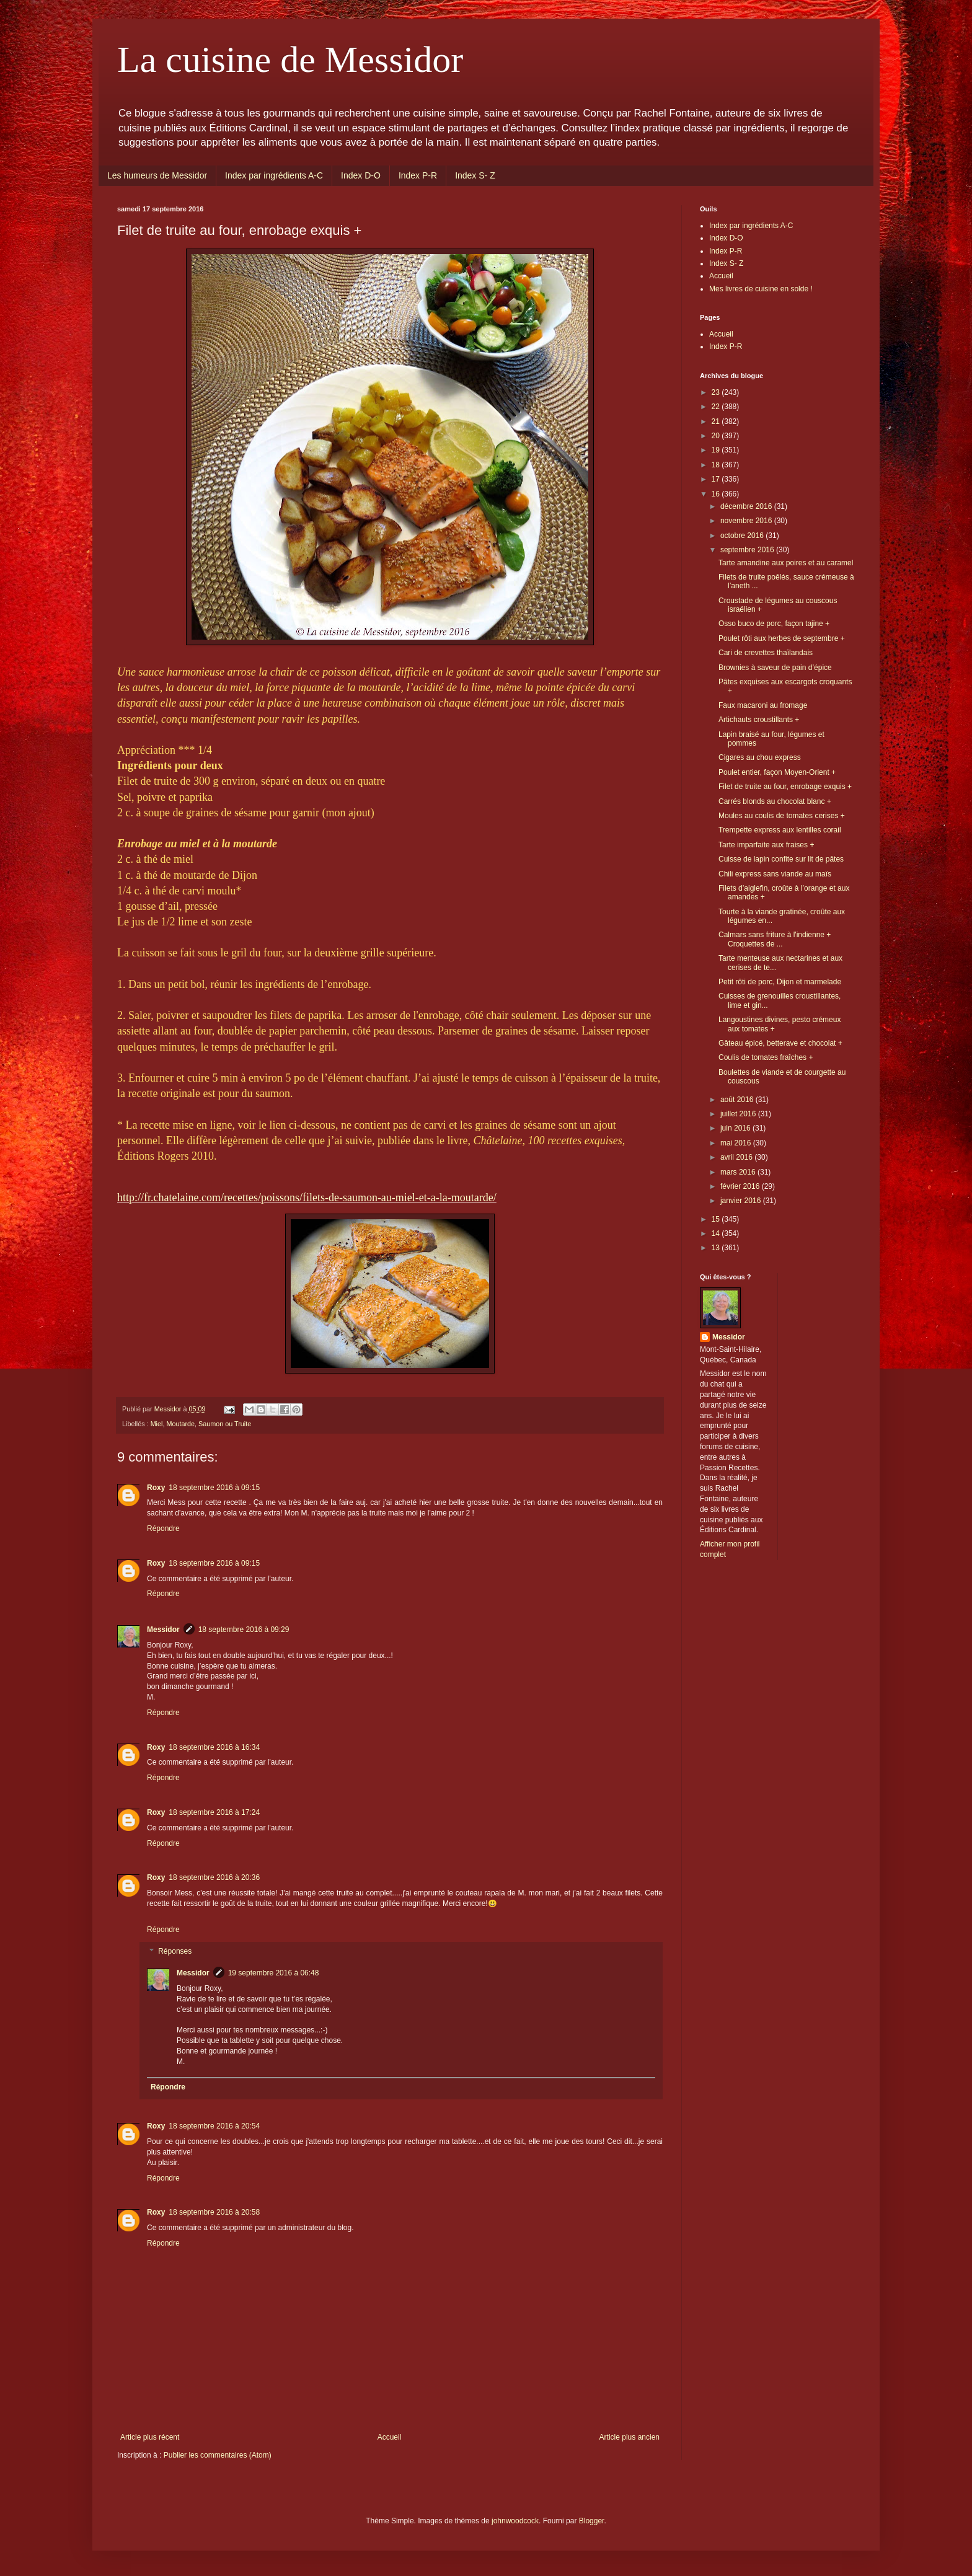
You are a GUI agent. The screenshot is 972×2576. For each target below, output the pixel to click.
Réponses (175, 1951)
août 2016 (738, 1099)
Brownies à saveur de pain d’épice (775, 667)
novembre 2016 (747, 520)
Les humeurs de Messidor (157, 175)
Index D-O (361, 175)
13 (717, 1247)
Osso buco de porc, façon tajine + (773, 623)
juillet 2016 (739, 1113)
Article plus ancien (629, 2437)
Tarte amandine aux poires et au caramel (785, 562)
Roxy (156, 1487)
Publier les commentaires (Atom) (218, 2455)
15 (717, 1219)
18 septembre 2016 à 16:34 (214, 1747)
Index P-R (418, 175)
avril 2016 (737, 1157)
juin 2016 (736, 1128)
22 (717, 406)
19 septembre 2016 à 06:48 (273, 1973)
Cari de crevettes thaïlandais (765, 652)
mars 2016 (739, 1172)
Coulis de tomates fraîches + (765, 1057)
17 (717, 479)
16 (717, 494)
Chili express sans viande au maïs (774, 874)
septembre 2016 (748, 549)
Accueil (390, 2437)
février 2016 (741, 1186)
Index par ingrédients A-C (274, 175)
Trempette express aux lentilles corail (779, 830)
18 (717, 465)
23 (717, 392)
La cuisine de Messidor (290, 59)
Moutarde (180, 1423)
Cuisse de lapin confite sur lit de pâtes (781, 859)
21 (717, 421)
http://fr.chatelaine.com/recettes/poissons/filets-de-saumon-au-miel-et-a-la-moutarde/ (307, 1197)
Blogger (591, 2520)
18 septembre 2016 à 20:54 (214, 2126)
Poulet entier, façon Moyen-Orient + (777, 772)
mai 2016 (736, 1143)
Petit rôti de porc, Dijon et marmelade (779, 981)
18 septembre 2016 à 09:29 (243, 1629)
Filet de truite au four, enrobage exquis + (785, 786)
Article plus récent (149, 2437)
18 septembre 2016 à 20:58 (214, 2212)
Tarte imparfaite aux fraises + (766, 844)
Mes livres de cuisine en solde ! (761, 289)
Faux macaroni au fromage (762, 705)
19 (717, 450)
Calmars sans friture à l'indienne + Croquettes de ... (774, 939)
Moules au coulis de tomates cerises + (781, 815)
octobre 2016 (743, 535)
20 (717, 435)
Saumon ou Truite (224, 1423)
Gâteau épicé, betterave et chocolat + (780, 1043)
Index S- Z (475, 175)
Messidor (163, 1629)
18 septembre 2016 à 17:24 (214, 1812)
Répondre (163, 1528)
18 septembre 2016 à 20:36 (214, 1877)
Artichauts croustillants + (758, 719)
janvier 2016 (741, 1200)
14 (717, 1233)
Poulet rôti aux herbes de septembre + (781, 638)
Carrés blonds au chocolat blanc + (774, 801)
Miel (157, 1423)
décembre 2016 (747, 506)
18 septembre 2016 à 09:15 (214, 1487)
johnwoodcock (515, 2520)
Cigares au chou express (759, 757)
